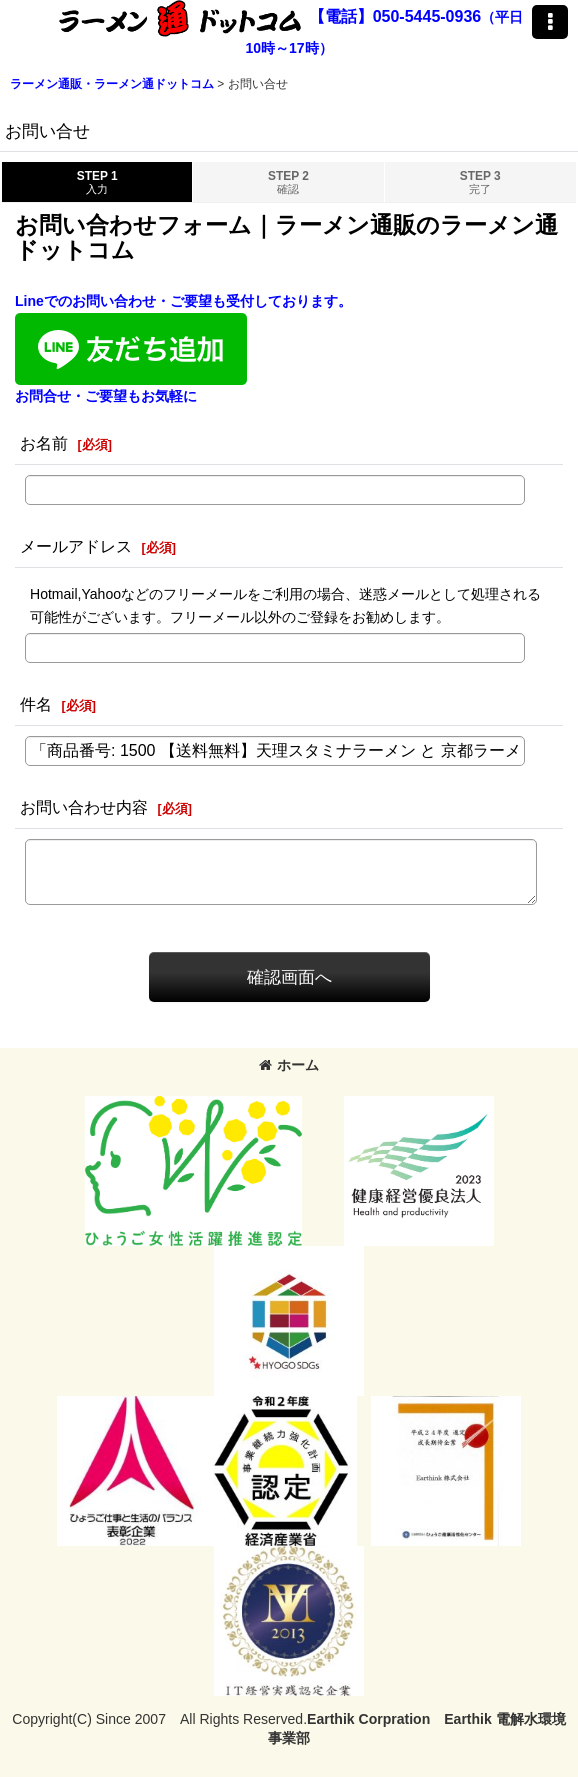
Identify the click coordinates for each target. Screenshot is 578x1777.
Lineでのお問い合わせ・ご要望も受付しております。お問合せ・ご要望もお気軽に (183, 348)
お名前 (44, 443)
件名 (36, 704)
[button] (550, 22)
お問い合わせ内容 (84, 807)
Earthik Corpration (368, 1719)
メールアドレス (76, 546)
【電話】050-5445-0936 (395, 16)
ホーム (289, 1065)
